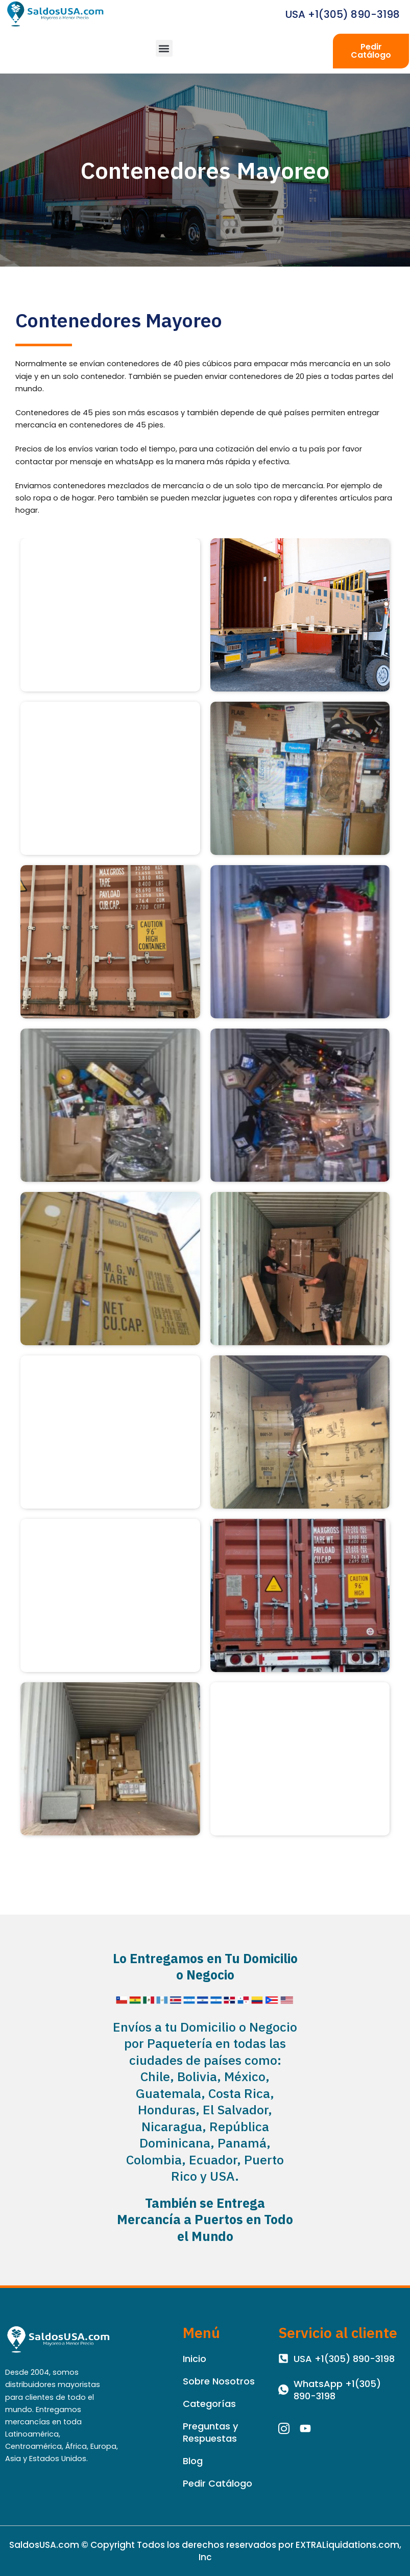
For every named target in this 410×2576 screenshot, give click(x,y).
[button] (164, 48)
